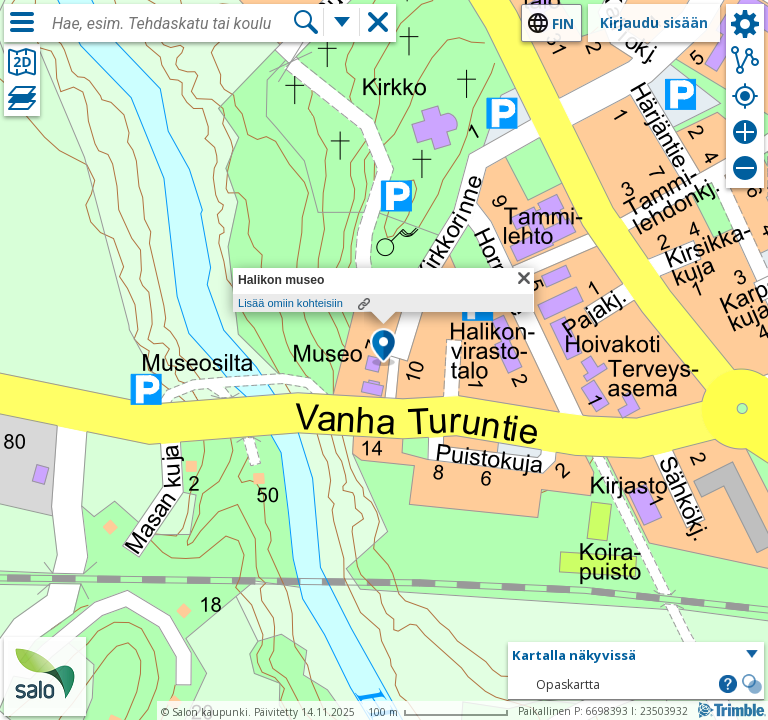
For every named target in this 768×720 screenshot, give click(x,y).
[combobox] (172, 24)
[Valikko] (22, 22)
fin (563, 23)
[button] (383, 347)
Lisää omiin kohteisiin (290, 303)
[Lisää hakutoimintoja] (342, 22)
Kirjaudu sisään (654, 22)
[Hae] (306, 22)
